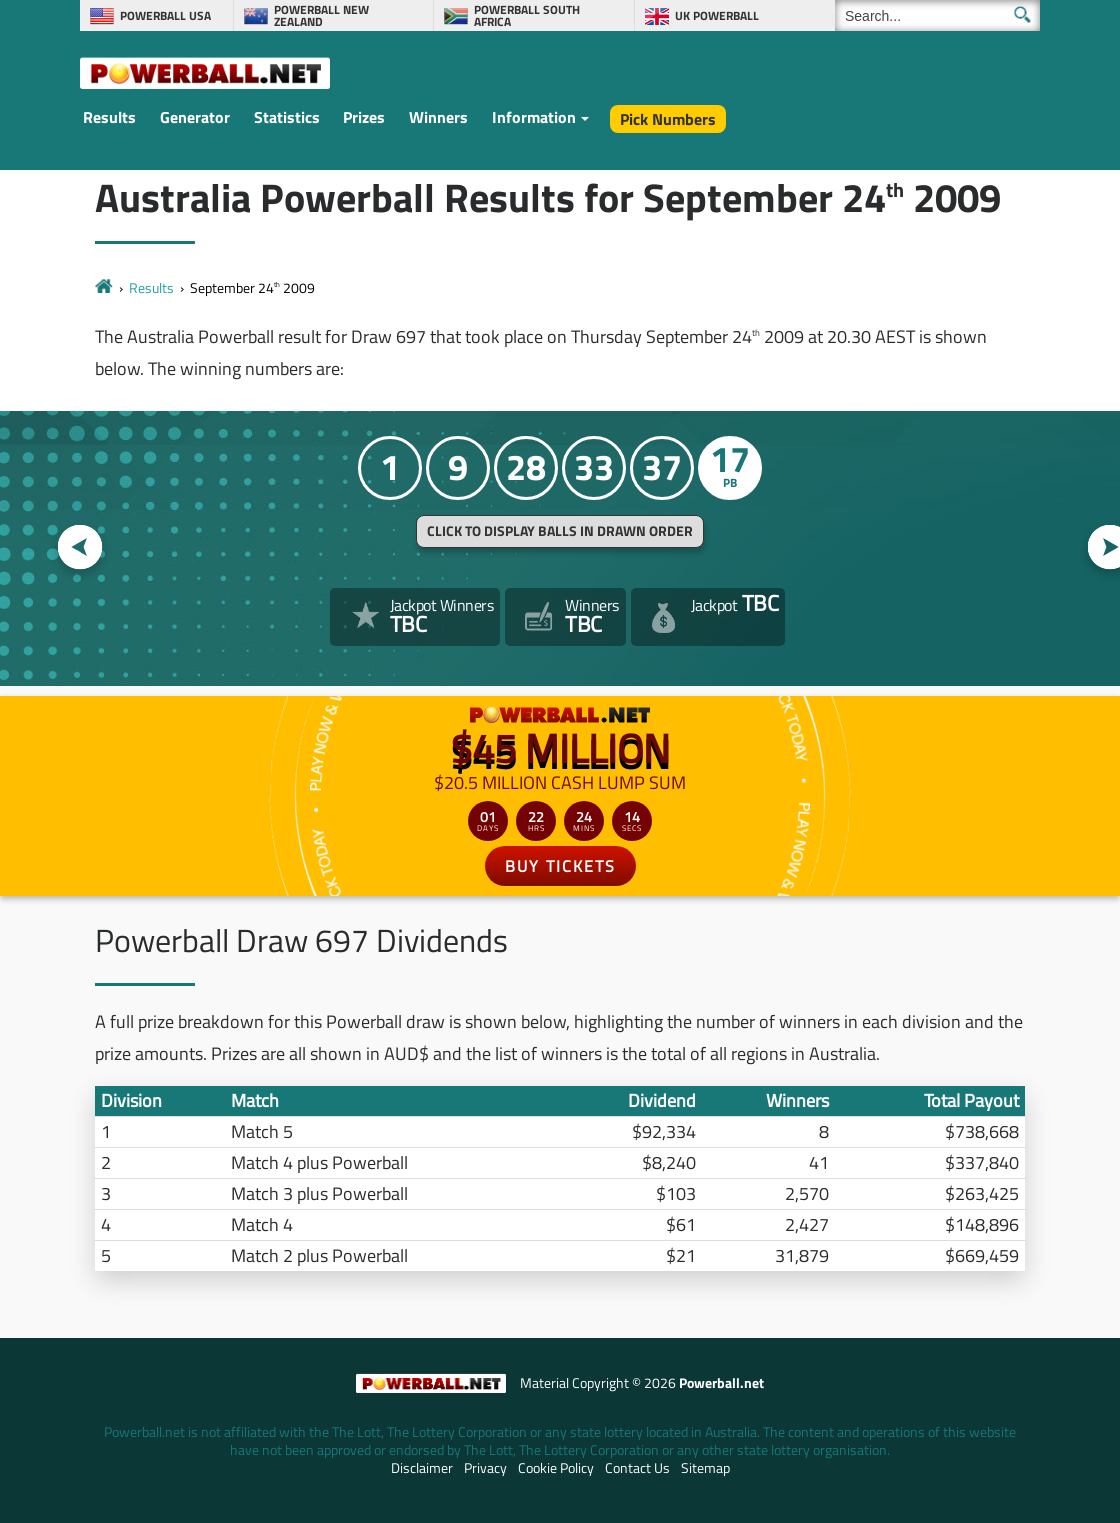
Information (534, 117)
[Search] (937, 15)
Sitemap (705, 1468)
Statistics (287, 117)
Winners (438, 117)
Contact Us (637, 1468)
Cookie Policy (556, 1468)
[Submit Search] (1022, 14)
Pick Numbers (668, 119)
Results (109, 117)
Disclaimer (422, 1468)
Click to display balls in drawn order (560, 531)
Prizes (364, 117)
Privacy (485, 1468)
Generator (195, 117)
